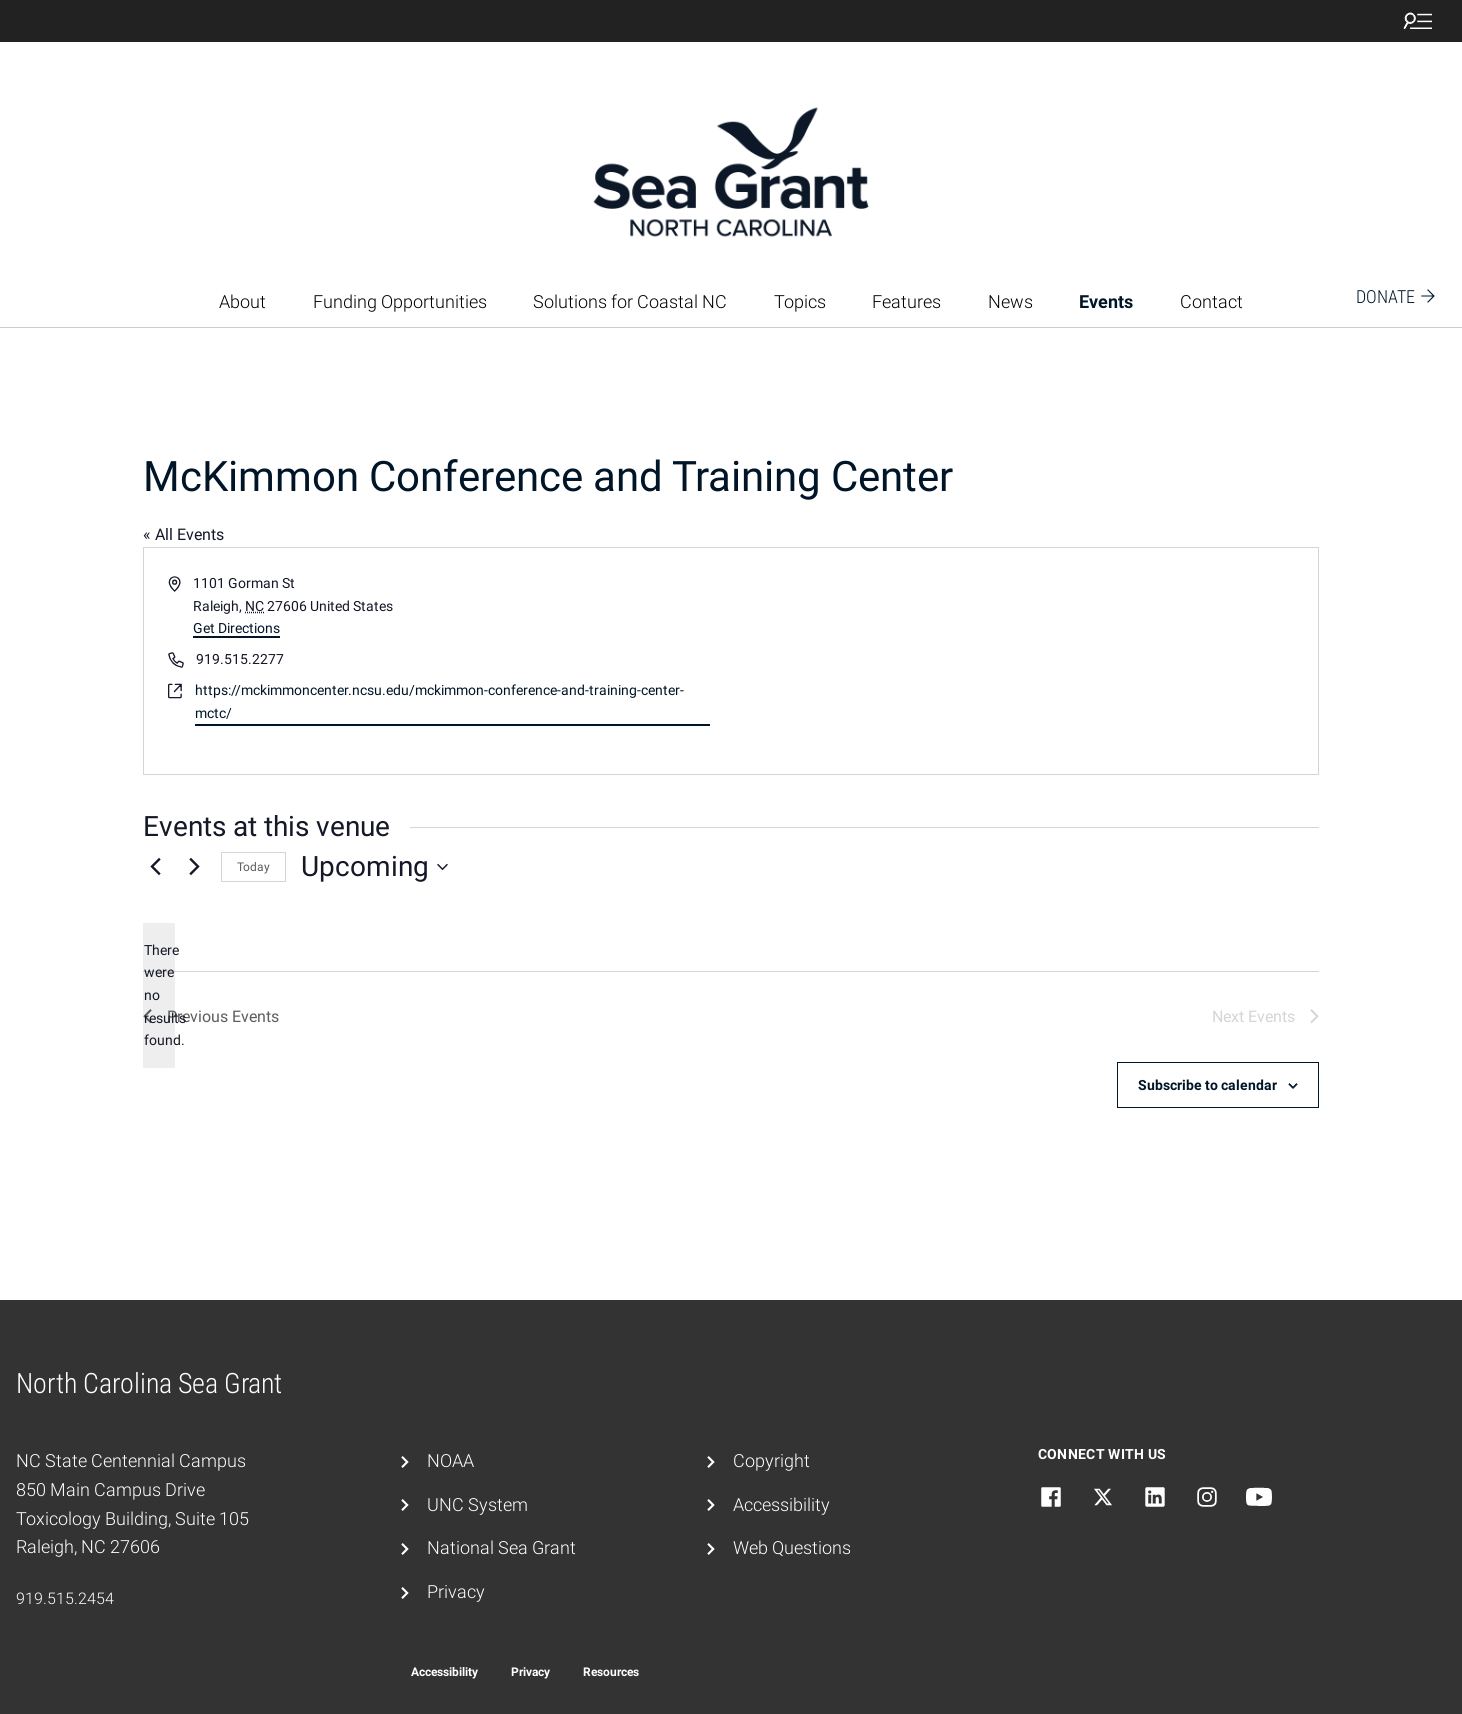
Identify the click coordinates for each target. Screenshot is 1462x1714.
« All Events (183, 534)
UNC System (477, 1504)
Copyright (771, 1460)
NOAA (450, 1460)
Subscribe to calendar (1207, 1085)
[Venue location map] (1023, 661)
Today (253, 867)
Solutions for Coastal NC (630, 301)
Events (1106, 301)
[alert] (159, 995)
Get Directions (236, 628)
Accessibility (781, 1504)
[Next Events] (194, 867)
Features (906, 301)
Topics (800, 301)
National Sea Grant (501, 1547)
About (242, 301)
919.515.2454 (65, 1598)
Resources (611, 1672)
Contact (1211, 301)
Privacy (456, 1591)
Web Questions (792, 1547)
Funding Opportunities (400, 301)
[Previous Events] (155, 867)
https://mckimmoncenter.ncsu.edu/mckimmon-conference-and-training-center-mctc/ (439, 701)
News (1010, 301)
